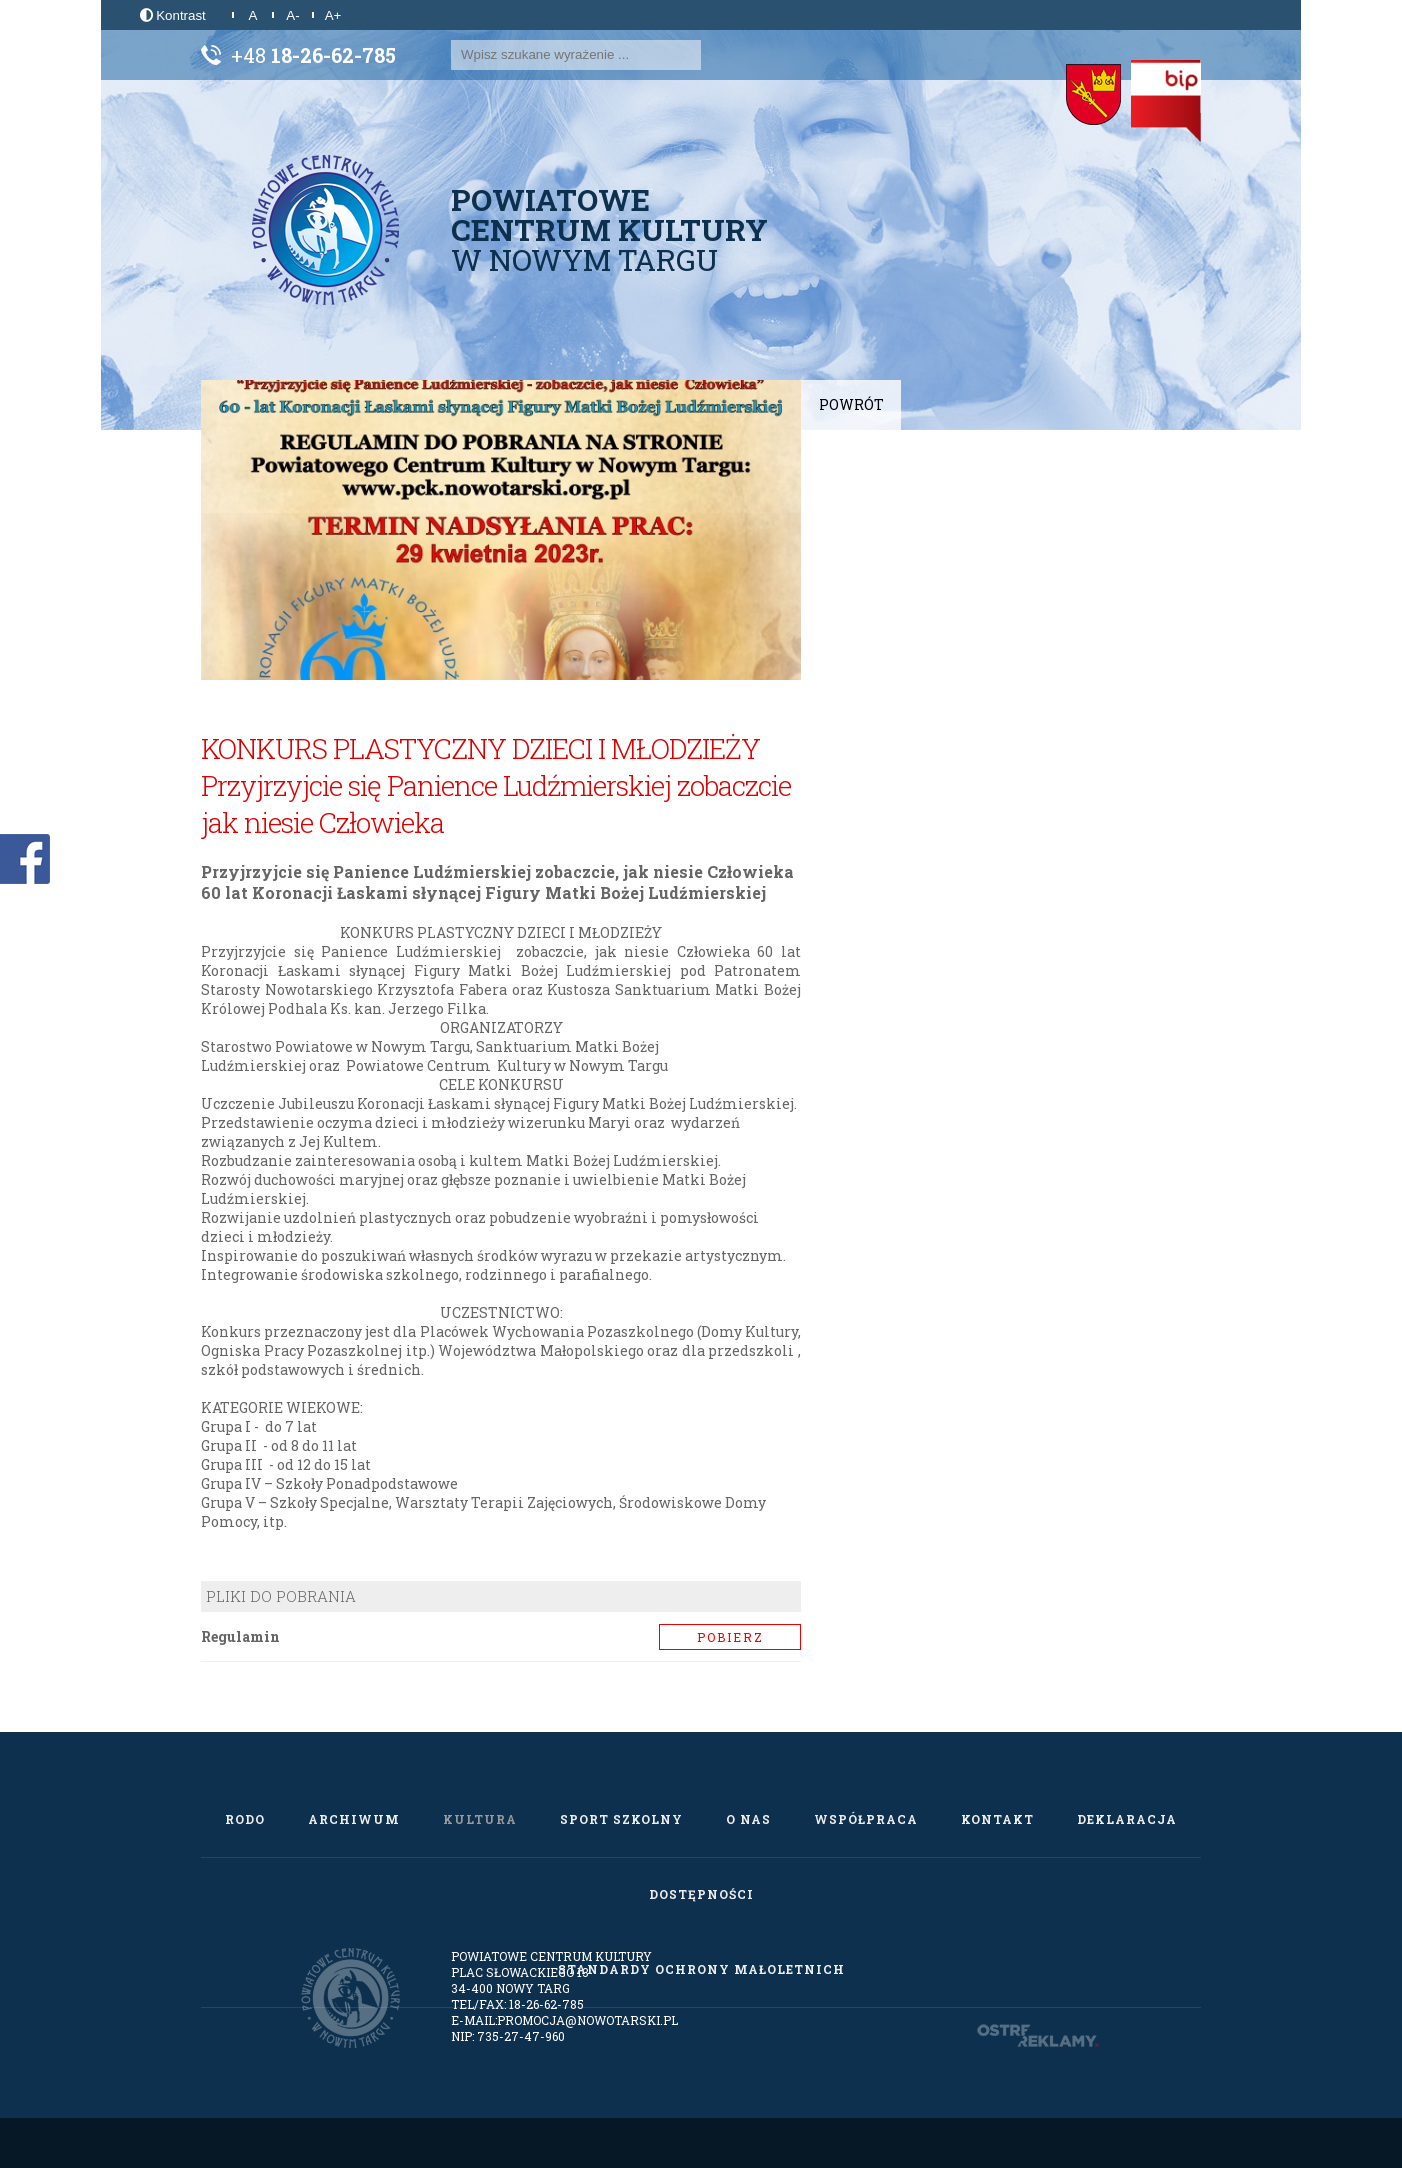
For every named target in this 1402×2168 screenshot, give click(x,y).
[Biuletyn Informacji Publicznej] (1166, 101)
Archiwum (354, 1819)
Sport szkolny (621, 1819)
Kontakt (997, 1819)
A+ (333, 15)
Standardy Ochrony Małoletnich (701, 1969)
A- (292, 15)
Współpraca (866, 1819)
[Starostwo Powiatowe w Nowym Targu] (1093, 95)
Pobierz (730, 1637)
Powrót (851, 404)
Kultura (480, 1819)
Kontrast (173, 15)
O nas (748, 1819)
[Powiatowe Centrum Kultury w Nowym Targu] (326, 230)
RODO (245, 1819)
